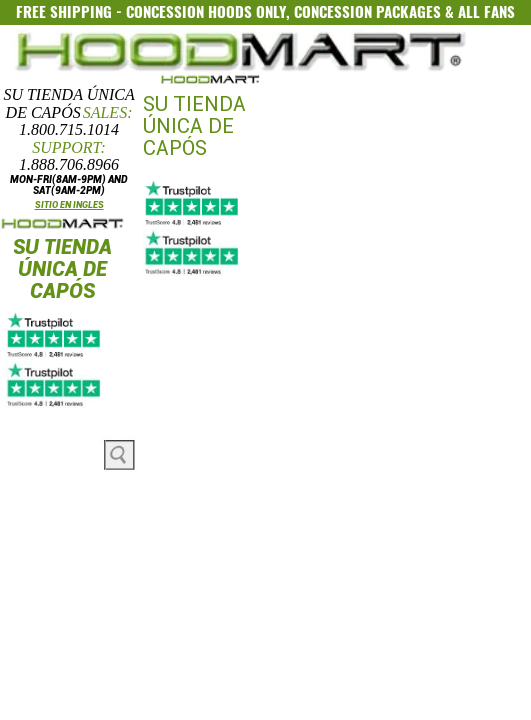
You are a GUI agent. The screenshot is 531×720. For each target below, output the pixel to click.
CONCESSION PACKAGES (367, 12)
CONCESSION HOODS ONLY (206, 12)
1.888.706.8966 (69, 164)
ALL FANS (486, 12)
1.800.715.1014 (69, 129)
